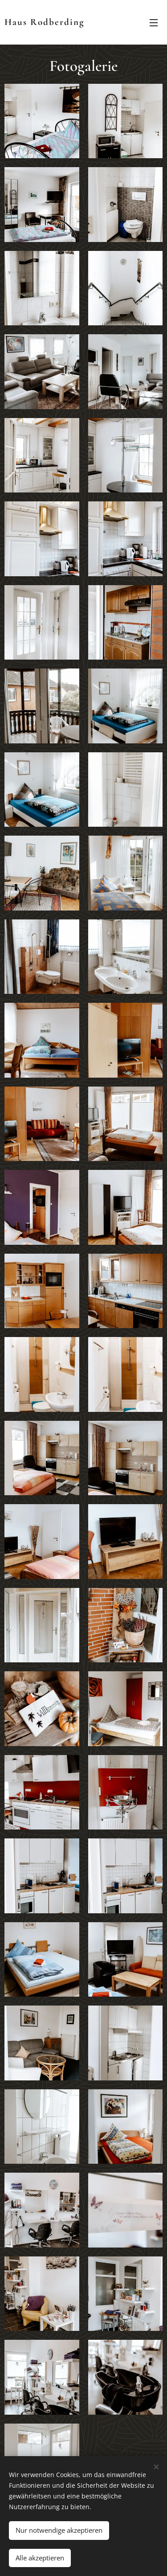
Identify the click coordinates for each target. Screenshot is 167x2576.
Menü (154, 22)
